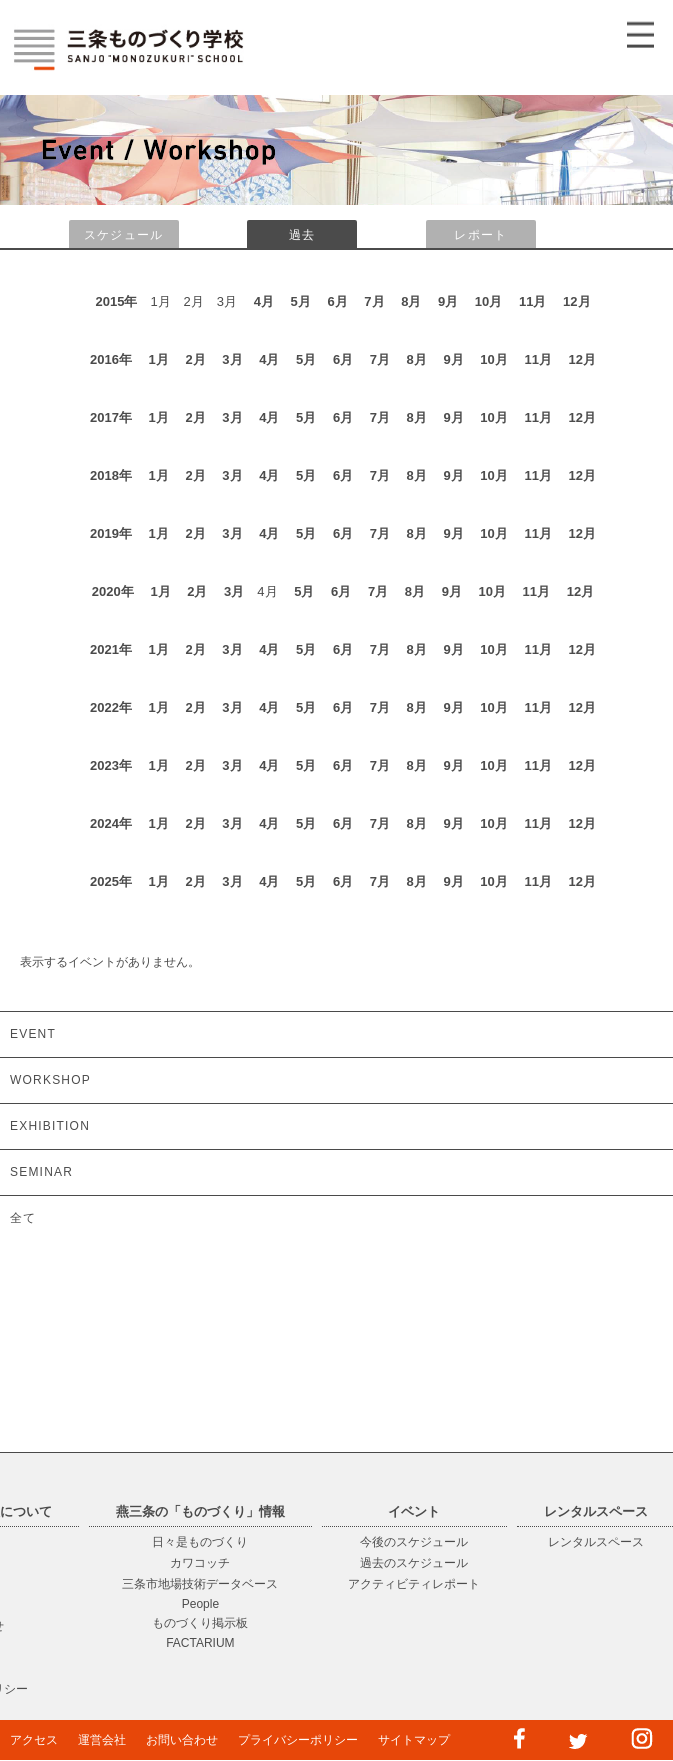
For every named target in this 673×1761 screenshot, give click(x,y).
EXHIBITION (50, 1126)
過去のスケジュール (414, 1563)
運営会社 (102, 1740)
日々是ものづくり (200, 1542)
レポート (480, 235)
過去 (302, 235)
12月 (576, 301)
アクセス (34, 1740)
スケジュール (123, 235)
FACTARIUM (200, 1643)
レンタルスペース (596, 1542)
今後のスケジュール (414, 1542)
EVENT (33, 1034)
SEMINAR (41, 1172)
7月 (374, 301)
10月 (488, 301)
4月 (264, 301)
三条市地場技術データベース (200, 1584)
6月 (337, 301)
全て (23, 1218)
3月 (232, 359)
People (200, 1604)
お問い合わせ (182, 1740)
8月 (411, 301)
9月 (448, 301)
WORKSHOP (50, 1080)
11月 (532, 301)
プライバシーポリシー (298, 1740)
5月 (301, 301)
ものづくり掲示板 (200, 1623)
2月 (195, 359)
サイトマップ (414, 1740)
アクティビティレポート (414, 1584)
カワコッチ (200, 1563)
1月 (159, 359)
